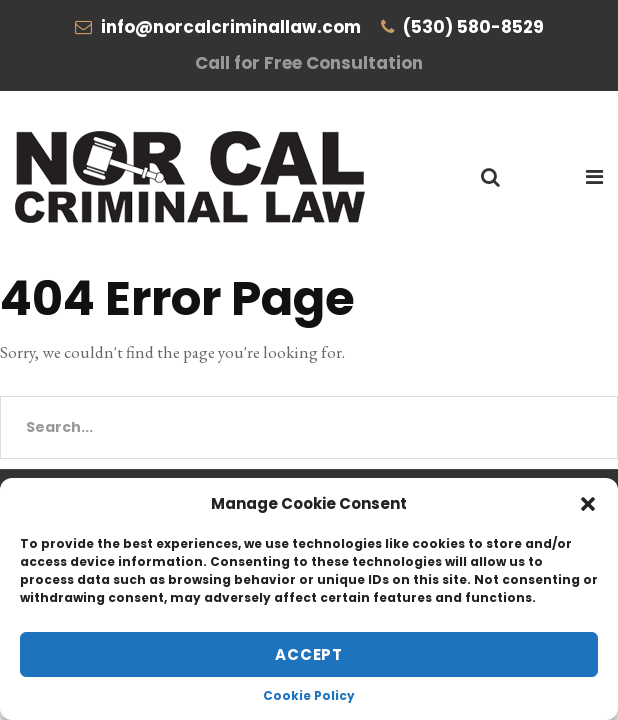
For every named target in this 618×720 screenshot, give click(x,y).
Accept (309, 654)
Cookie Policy (309, 695)
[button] (588, 504)
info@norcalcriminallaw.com (231, 27)
